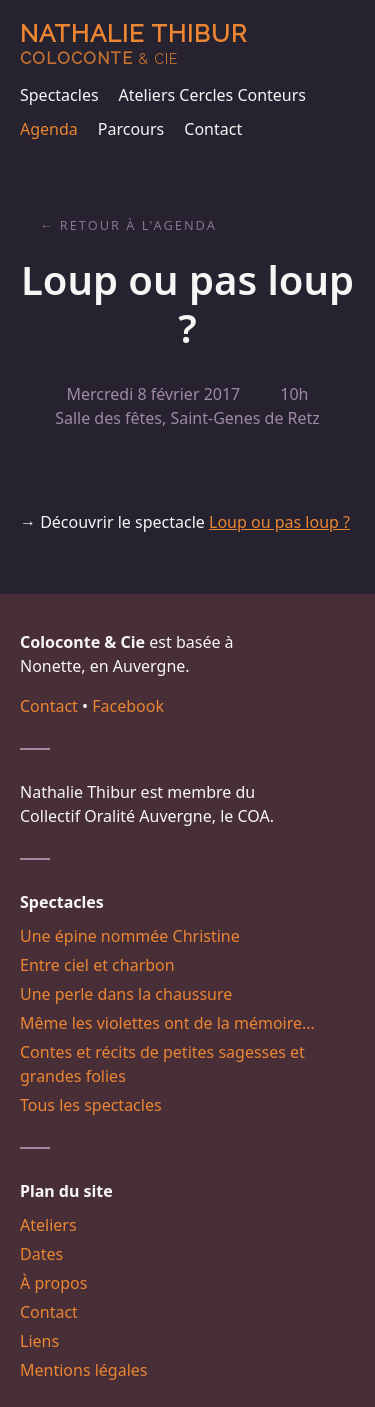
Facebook (128, 706)
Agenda (49, 129)
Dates (41, 1254)
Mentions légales (84, 1370)
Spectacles (59, 95)
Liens (39, 1341)
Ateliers (48, 1225)
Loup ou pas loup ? (279, 522)
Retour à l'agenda (138, 225)
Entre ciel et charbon (97, 965)
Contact (213, 129)
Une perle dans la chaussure (126, 994)
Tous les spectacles (91, 1105)
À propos (53, 1283)
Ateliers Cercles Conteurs (212, 95)
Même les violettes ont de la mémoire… (167, 1023)
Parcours (131, 129)
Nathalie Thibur (133, 43)
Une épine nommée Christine (130, 936)
